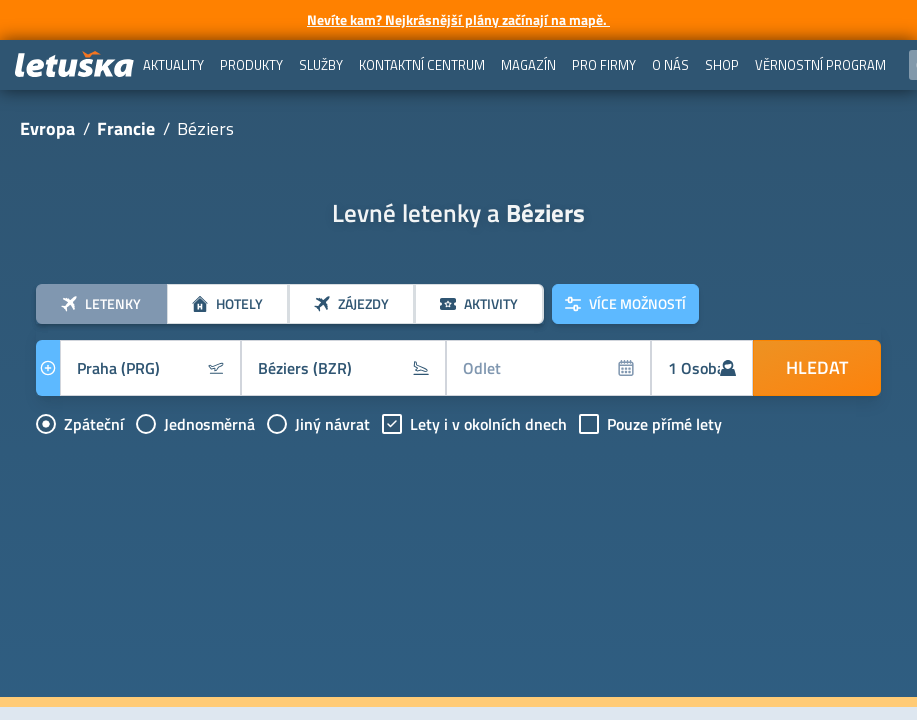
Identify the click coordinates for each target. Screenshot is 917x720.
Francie (126, 128)
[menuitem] (173, 65)
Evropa (47, 128)
